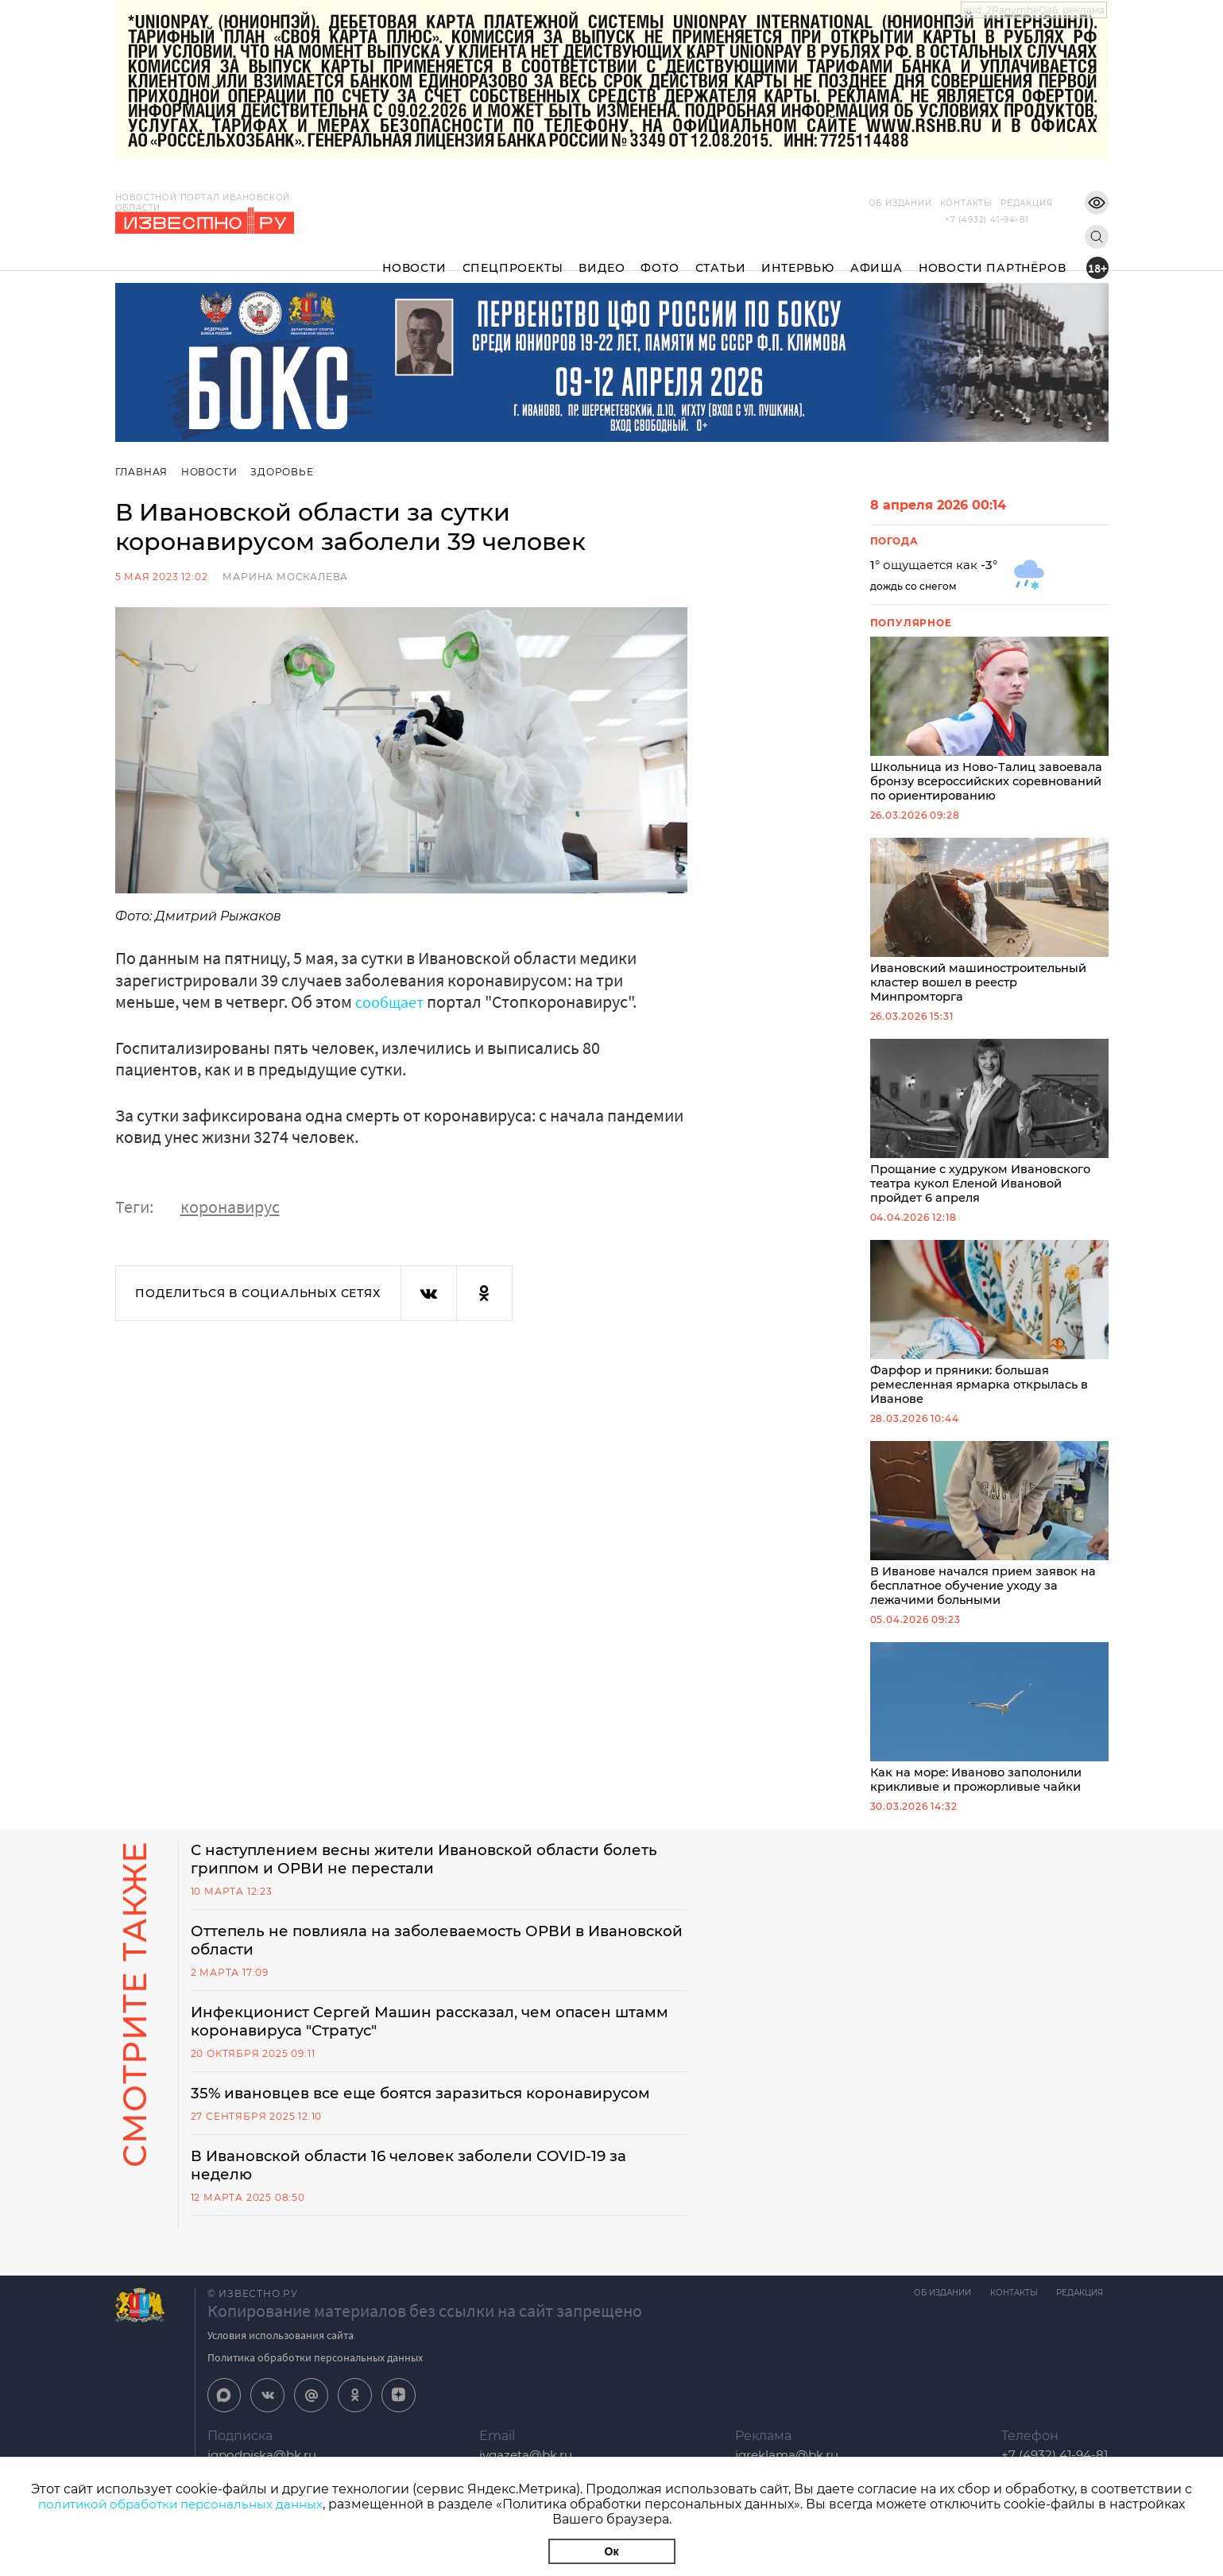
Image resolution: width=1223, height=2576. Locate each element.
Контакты (942, 203)
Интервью (797, 255)
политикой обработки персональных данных (181, 2504)
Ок (612, 2551)
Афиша (876, 255)
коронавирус (230, 1206)
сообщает (393, 1001)
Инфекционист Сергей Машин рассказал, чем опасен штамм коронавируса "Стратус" (418, 2039)
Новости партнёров (992, 255)
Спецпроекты (512, 255)
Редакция (1002, 203)
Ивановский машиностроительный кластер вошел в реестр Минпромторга (989, 924)
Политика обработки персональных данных (315, 2378)
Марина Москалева (285, 577)
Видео (602, 255)
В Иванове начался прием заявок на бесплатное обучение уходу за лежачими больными (989, 1535)
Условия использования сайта (280, 2356)
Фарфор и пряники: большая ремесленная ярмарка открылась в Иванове (989, 1331)
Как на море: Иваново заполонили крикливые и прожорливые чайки (989, 1730)
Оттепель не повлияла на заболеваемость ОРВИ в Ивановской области (404, 1956)
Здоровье (285, 472)
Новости (414, 255)
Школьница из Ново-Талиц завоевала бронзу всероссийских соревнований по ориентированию (989, 721)
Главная (141, 472)
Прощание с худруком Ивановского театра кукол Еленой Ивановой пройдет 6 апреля (989, 1128)
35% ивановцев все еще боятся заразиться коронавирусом (439, 2111)
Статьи (720, 255)
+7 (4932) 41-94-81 (986, 220)
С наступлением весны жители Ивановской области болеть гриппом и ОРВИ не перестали (412, 1873)
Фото (660, 255)
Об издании (876, 203)
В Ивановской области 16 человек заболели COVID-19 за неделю (426, 2185)
